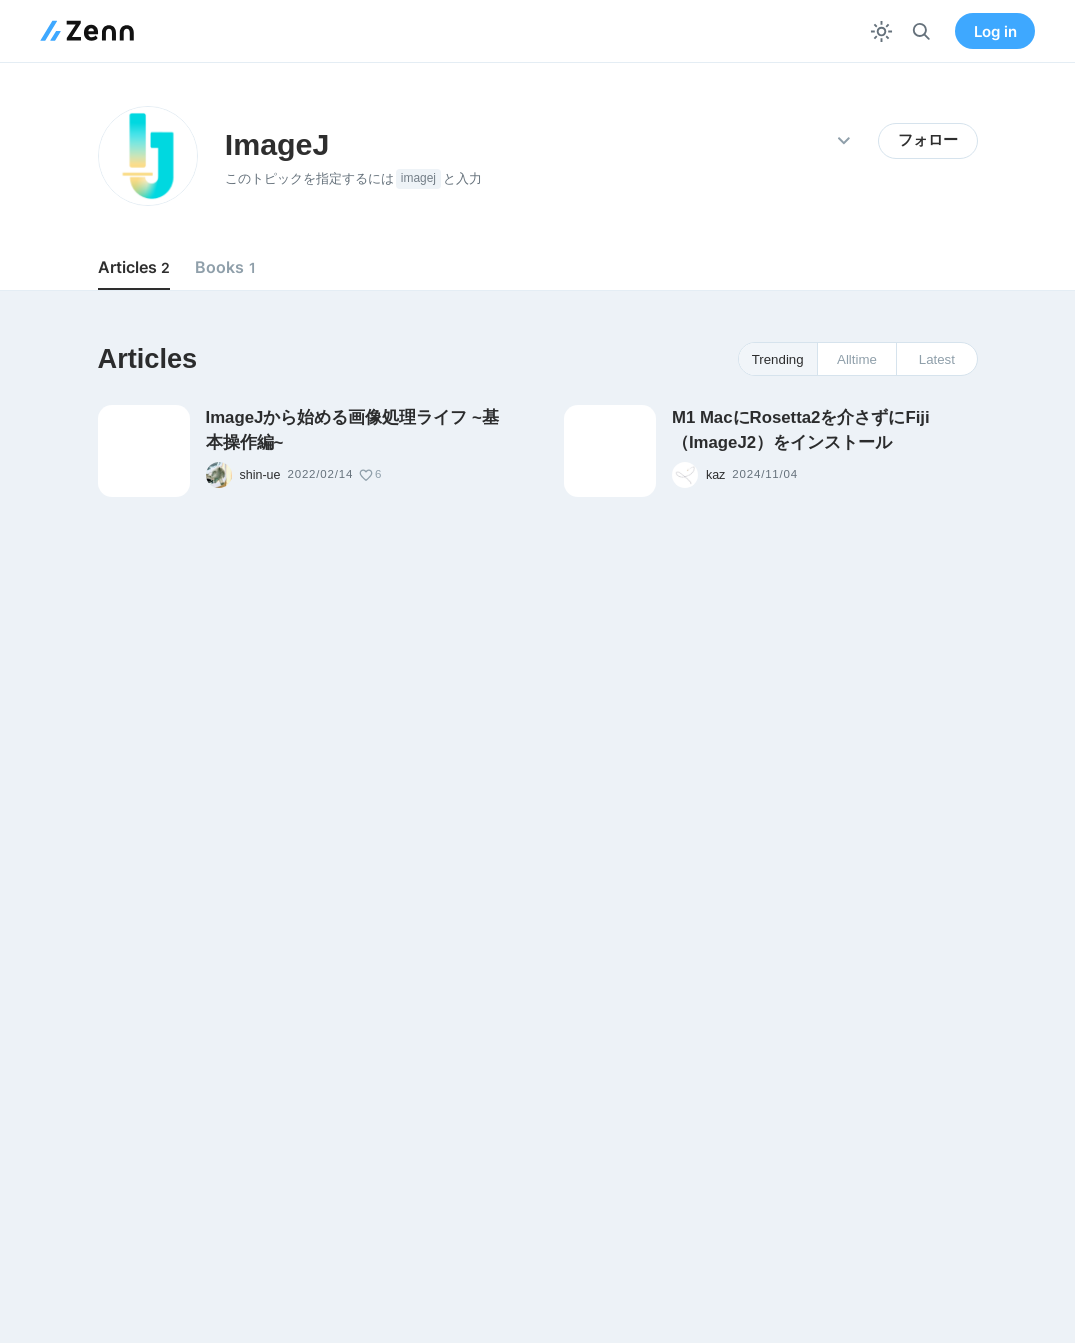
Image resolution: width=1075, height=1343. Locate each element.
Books (225, 267)
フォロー (928, 140)
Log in (995, 31)
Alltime (857, 359)
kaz (715, 475)
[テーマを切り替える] (881, 31)
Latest (937, 359)
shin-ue (260, 475)
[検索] (921, 31)
